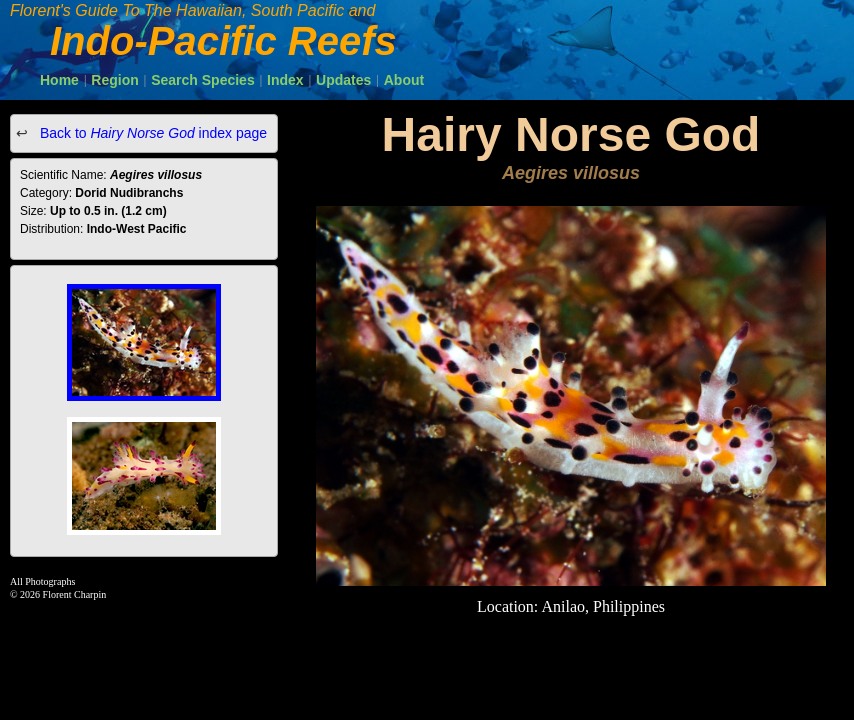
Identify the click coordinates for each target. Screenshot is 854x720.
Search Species (203, 80)
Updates (343, 80)
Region (114, 80)
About (404, 80)
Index (285, 80)
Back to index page (151, 133)
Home (59, 80)
